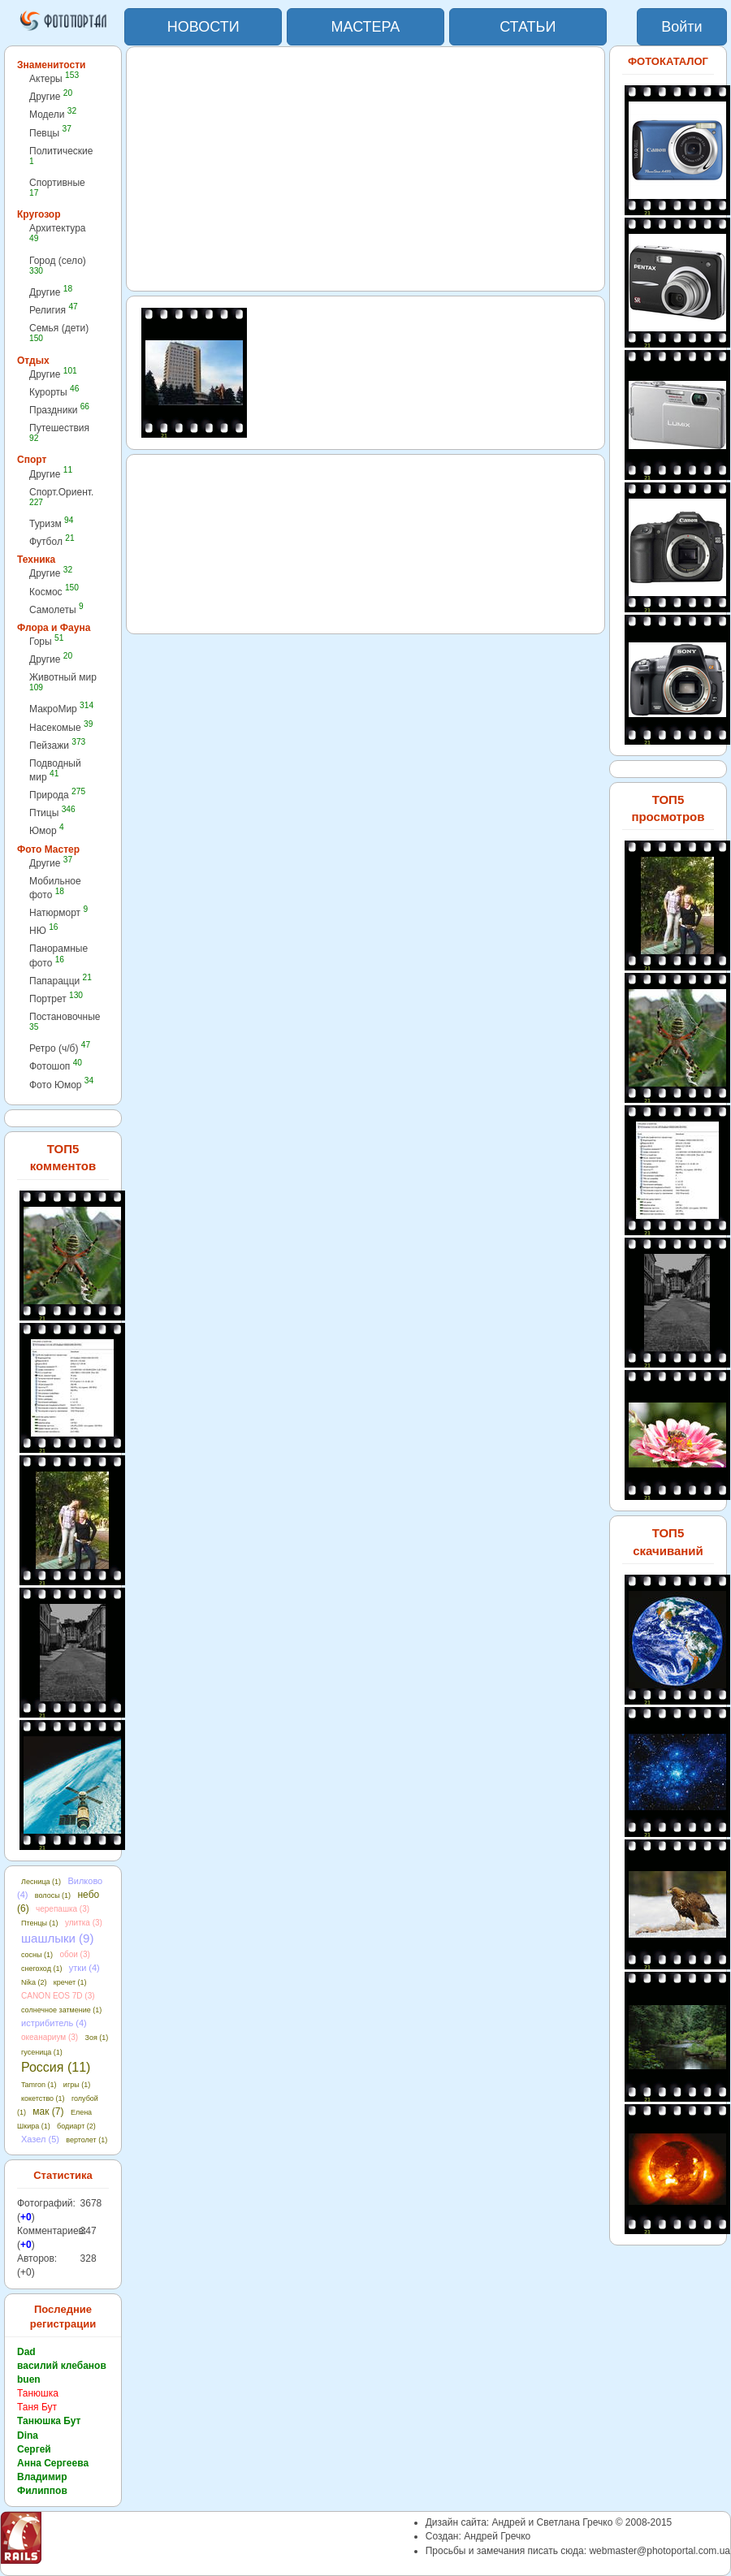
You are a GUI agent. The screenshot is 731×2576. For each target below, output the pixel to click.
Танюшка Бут (48, 2421)
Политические (61, 155)
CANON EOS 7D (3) (58, 1995)
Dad (26, 2352)
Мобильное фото (55, 888)
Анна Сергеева (53, 2463)
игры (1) (76, 2085)
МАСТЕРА (365, 27)
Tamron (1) (39, 2085)
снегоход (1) (41, 1968)
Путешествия (59, 432)
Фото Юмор (61, 1084)
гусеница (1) (42, 2052)
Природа (57, 795)
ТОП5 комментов (63, 1157)
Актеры (54, 78)
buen (29, 2379)
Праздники (59, 410)
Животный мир (63, 682)
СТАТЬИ (528, 27)
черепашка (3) (62, 1908)
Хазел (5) (40, 2139)
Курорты (54, 392)
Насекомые (61, 727)
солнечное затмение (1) (61, 2010)
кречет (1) (70, 1982)
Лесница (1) (41, 1882)
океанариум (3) (49, 2037)
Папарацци (60, 981)
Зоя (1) (97, 2038)
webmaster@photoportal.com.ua (659, 2551)
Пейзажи (57, 745)
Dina (27, 2435)
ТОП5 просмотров (667, 808)
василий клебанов (61, 2365)
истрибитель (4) (54, 2023)
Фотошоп (55, 1066)
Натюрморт (58, 912)
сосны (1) (37, 1955)
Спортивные (57, 187)
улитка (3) (83, 1922)
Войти (681, 27)
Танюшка (37, 2393)
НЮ (43, 930)
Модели (52, 114)
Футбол (52, 541)
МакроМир (61, 708)
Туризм (51, 523)
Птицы (52, 812)
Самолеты (56, 609)
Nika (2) (34, 1982)
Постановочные (64, 1021)
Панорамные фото (58, 955)
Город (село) (57, 265)
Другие (50, 96)
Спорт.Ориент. (61, 496)
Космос (54, 592)
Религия (53, 310)
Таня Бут (37, 2407)
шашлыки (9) (57, 1938)
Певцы (50, 133)
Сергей (34, 2449)
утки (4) (84, 1968)
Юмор (46, 830)
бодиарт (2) (76, 2126)
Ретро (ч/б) (59, 1048)
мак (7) (47, 2111)
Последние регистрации (63, 2317)
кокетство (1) (43, 2098)
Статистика (63, 2175)
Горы (46, 641)
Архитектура (57, 233)
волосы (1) (53, 1895)
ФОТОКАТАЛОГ (668, 61)
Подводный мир (55, 770)
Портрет (56, 998)
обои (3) (74, 1954)
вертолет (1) (86, 2140)
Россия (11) (55, 2067)
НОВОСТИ (203, 27)
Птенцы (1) (39, 1923)
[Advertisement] (365, 169)
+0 (26, 2217)
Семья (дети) (59, 332)
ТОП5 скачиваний (668, 1541)
